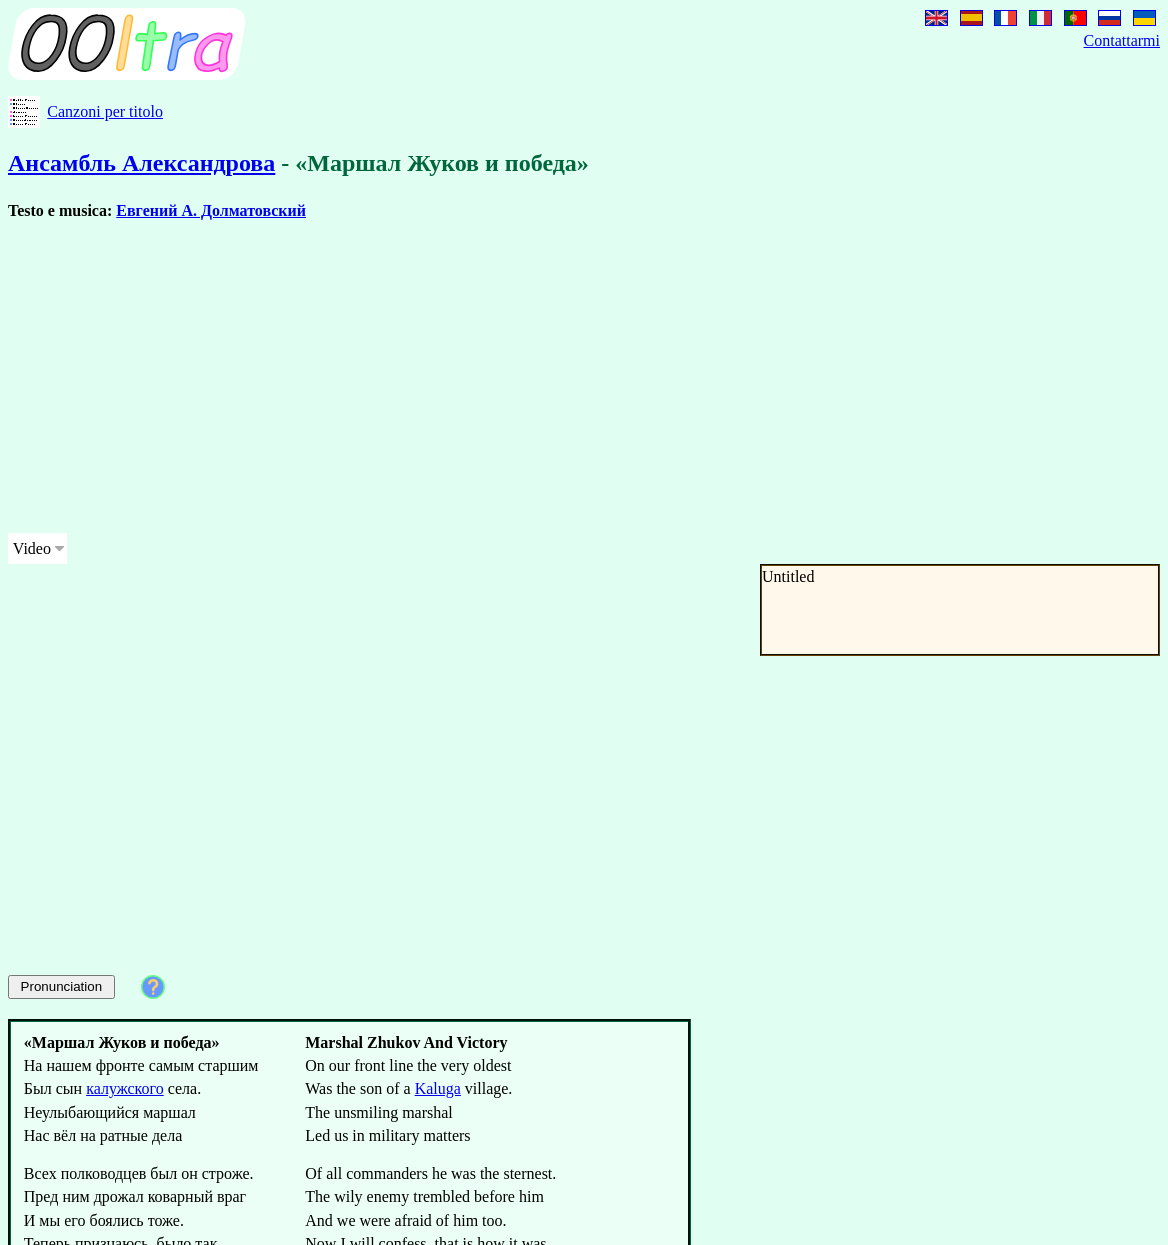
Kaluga (438, 1088)
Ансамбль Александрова (141, 163)
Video (32, 548)
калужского (125, 1088)
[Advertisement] (384, 377)
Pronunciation (62, 986)
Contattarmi (1122, 40)
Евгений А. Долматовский (211, 210)
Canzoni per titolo (105, 111)
